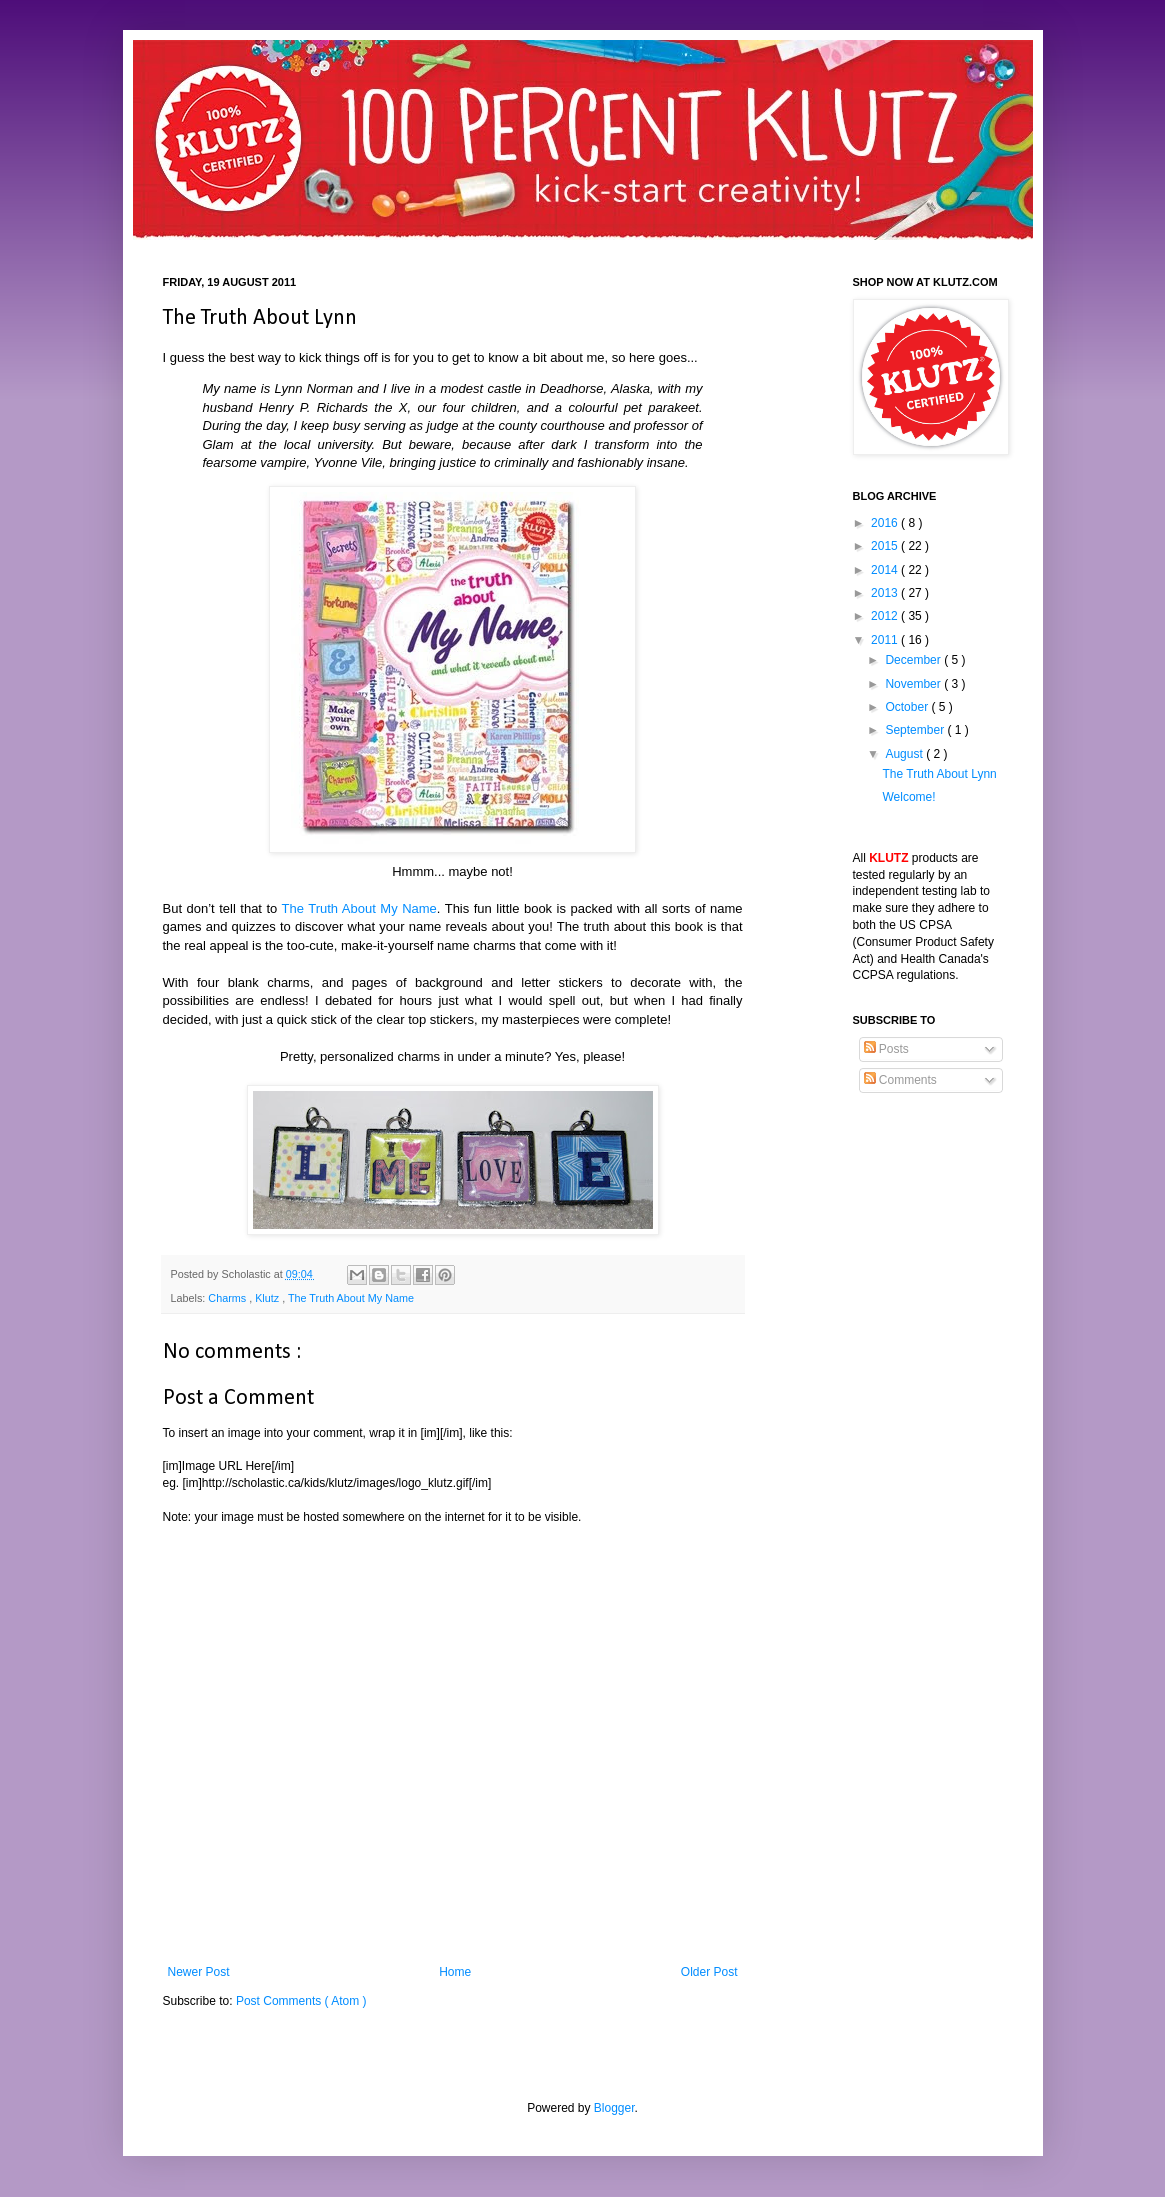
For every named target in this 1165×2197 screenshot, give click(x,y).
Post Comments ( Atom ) (301, 2001)
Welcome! (908, 797)
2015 (886, 546)
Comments (900, 1080)
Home (455, 1972)
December (914, 660)
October (908, 707)
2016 (886, 523)
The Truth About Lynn (939, 774)
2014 (886, 570)
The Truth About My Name (359, 908)
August (905, 754)
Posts (886, 1049)
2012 (886, 616)
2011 (886, 640)
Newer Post (199, 1972)
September (916, 730)
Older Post (709, 1972)
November (914, 684)
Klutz (268, 1298)
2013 (886, 593)
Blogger (614, 2108)
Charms (228, 1298)
